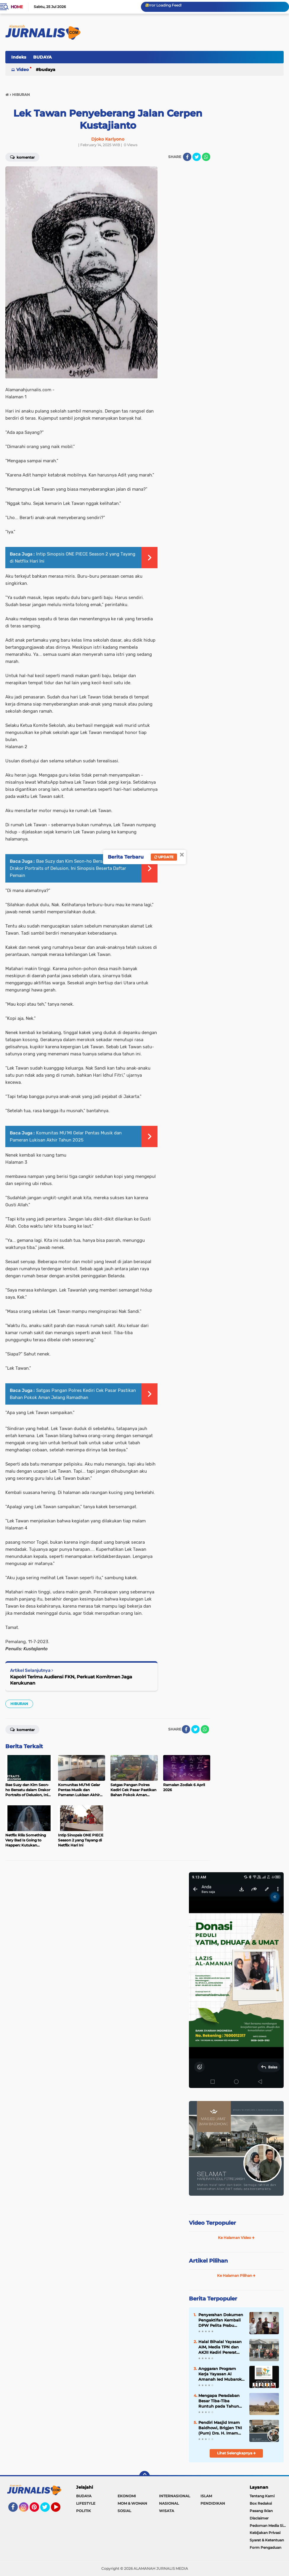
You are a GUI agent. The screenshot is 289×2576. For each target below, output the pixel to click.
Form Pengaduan (265, 2547)
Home (17, 6)
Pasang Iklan (261, 2511)
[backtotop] (144, 2476)
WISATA (166, 2511)
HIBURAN (19, 1703)
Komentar (22, 1729)
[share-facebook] (187, 157)
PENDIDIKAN (212, 2503)
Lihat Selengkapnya (236, 2453)
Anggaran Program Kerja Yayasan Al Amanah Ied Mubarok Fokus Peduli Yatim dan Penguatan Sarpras (220, 2374)
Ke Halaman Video (236, 2237)
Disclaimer (259, 2518)
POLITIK (83, 2511)
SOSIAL (124, 2511)
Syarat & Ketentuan (267, 2540)
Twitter (47, 2509)
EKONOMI (127, 2496)
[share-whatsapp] (206, 157)
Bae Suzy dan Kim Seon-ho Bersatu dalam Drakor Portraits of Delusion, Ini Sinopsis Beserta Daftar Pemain (68, 868)
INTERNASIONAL (174, 2496)
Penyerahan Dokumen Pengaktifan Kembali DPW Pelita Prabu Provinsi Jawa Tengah (220, 2320)
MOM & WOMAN (132, 2503)
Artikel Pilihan (208, 2261)
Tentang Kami (262, 2496)
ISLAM (206, 2496)
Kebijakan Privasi (265, 2532)
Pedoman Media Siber (269, 2525)
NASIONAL (169, 2503)
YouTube (60, 2509)
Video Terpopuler (212, 2223)
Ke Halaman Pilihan (236, 2275)
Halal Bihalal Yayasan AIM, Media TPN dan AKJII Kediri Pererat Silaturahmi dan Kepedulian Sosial (220, 2347)
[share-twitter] (196, 157)
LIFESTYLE (85, 2503)
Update (164, 857)
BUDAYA (42, 57)
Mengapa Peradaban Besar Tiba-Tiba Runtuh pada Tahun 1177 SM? (219, 2401)
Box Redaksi (261, 2503)
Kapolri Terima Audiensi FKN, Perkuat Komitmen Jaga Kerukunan (71, 1680)
